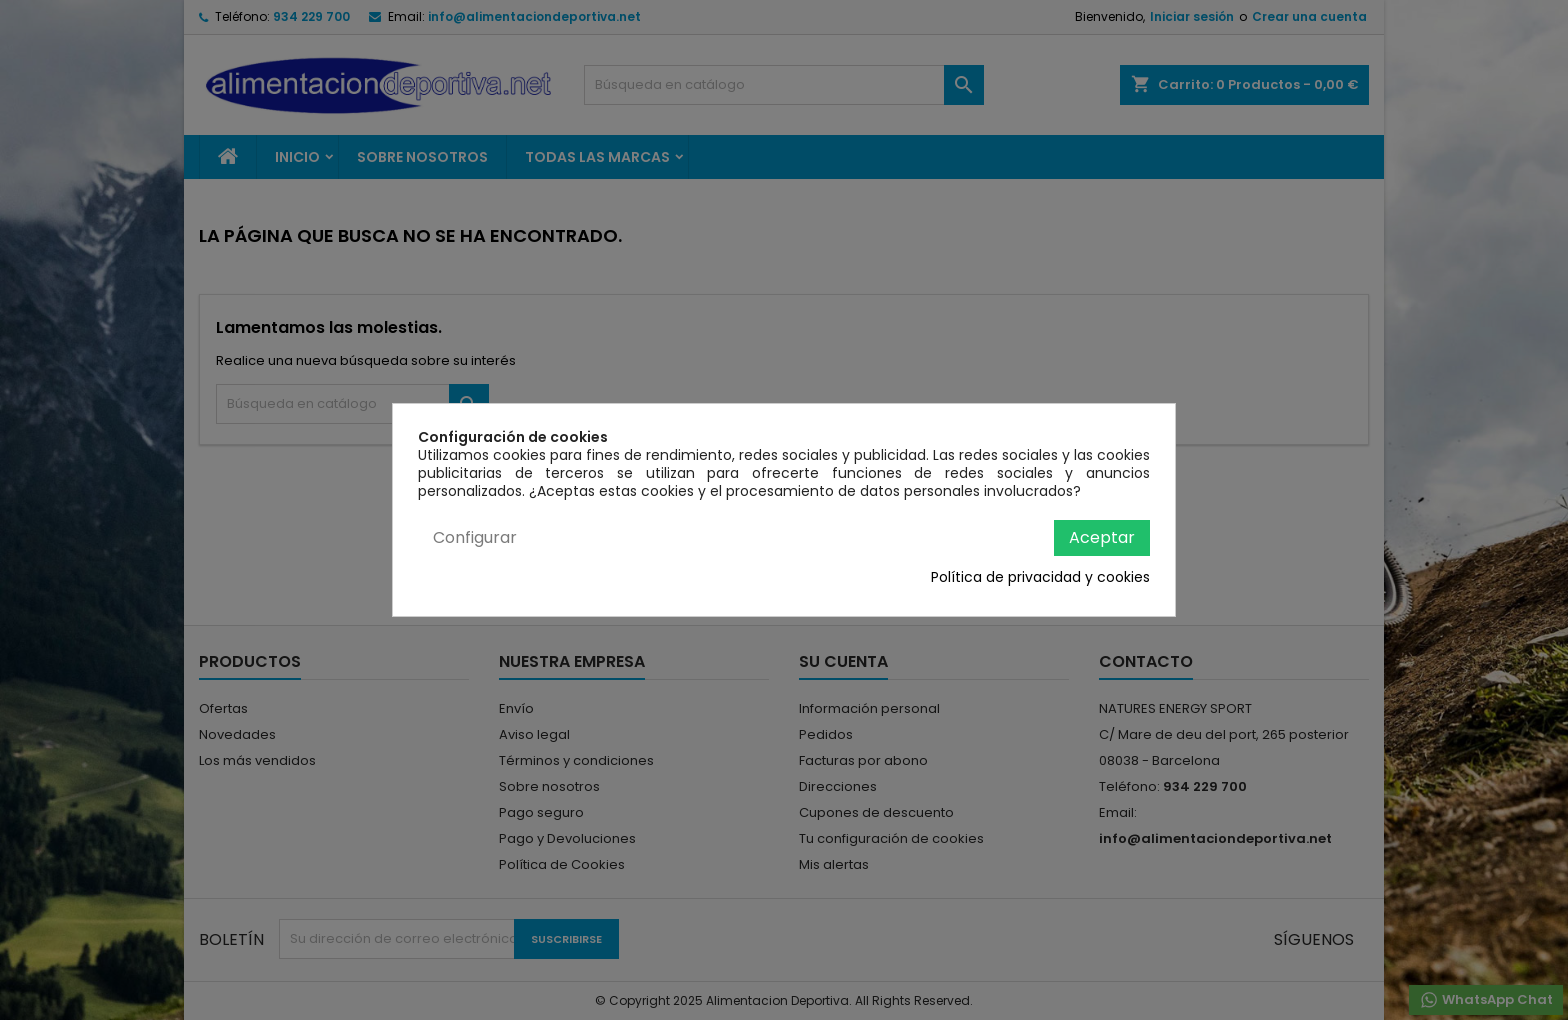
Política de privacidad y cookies (1040, 577)
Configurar (475, 537)
